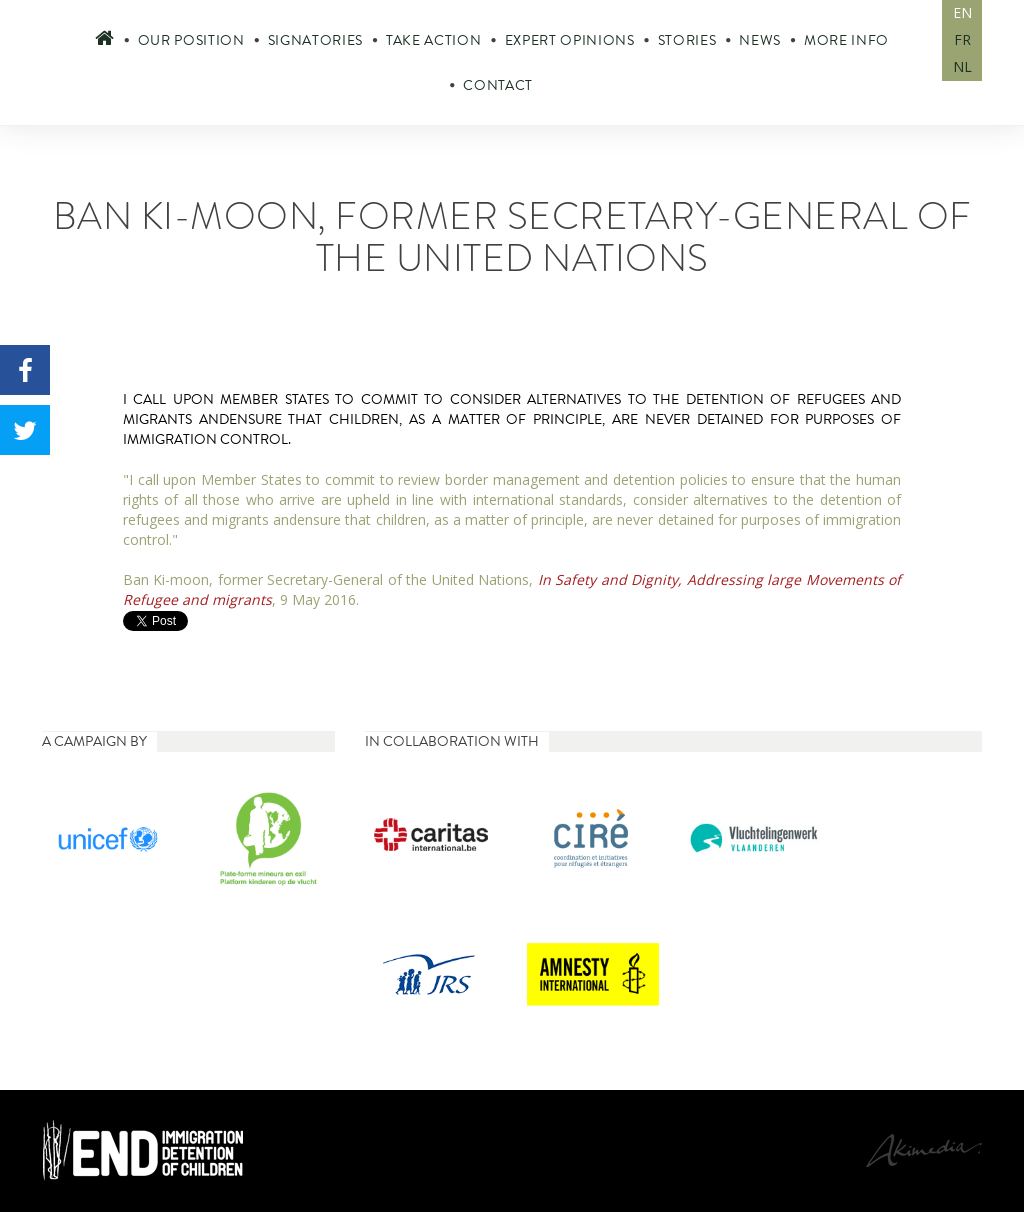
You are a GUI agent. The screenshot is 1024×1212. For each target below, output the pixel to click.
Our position (191, 40)
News (760, 40)
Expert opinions (570, 40)
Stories (687, 40)
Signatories (315, 40)
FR (962, 39)
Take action (433, 40)
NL (962, 66)
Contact (498, 85)
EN (962, 12)
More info (846, 40)
